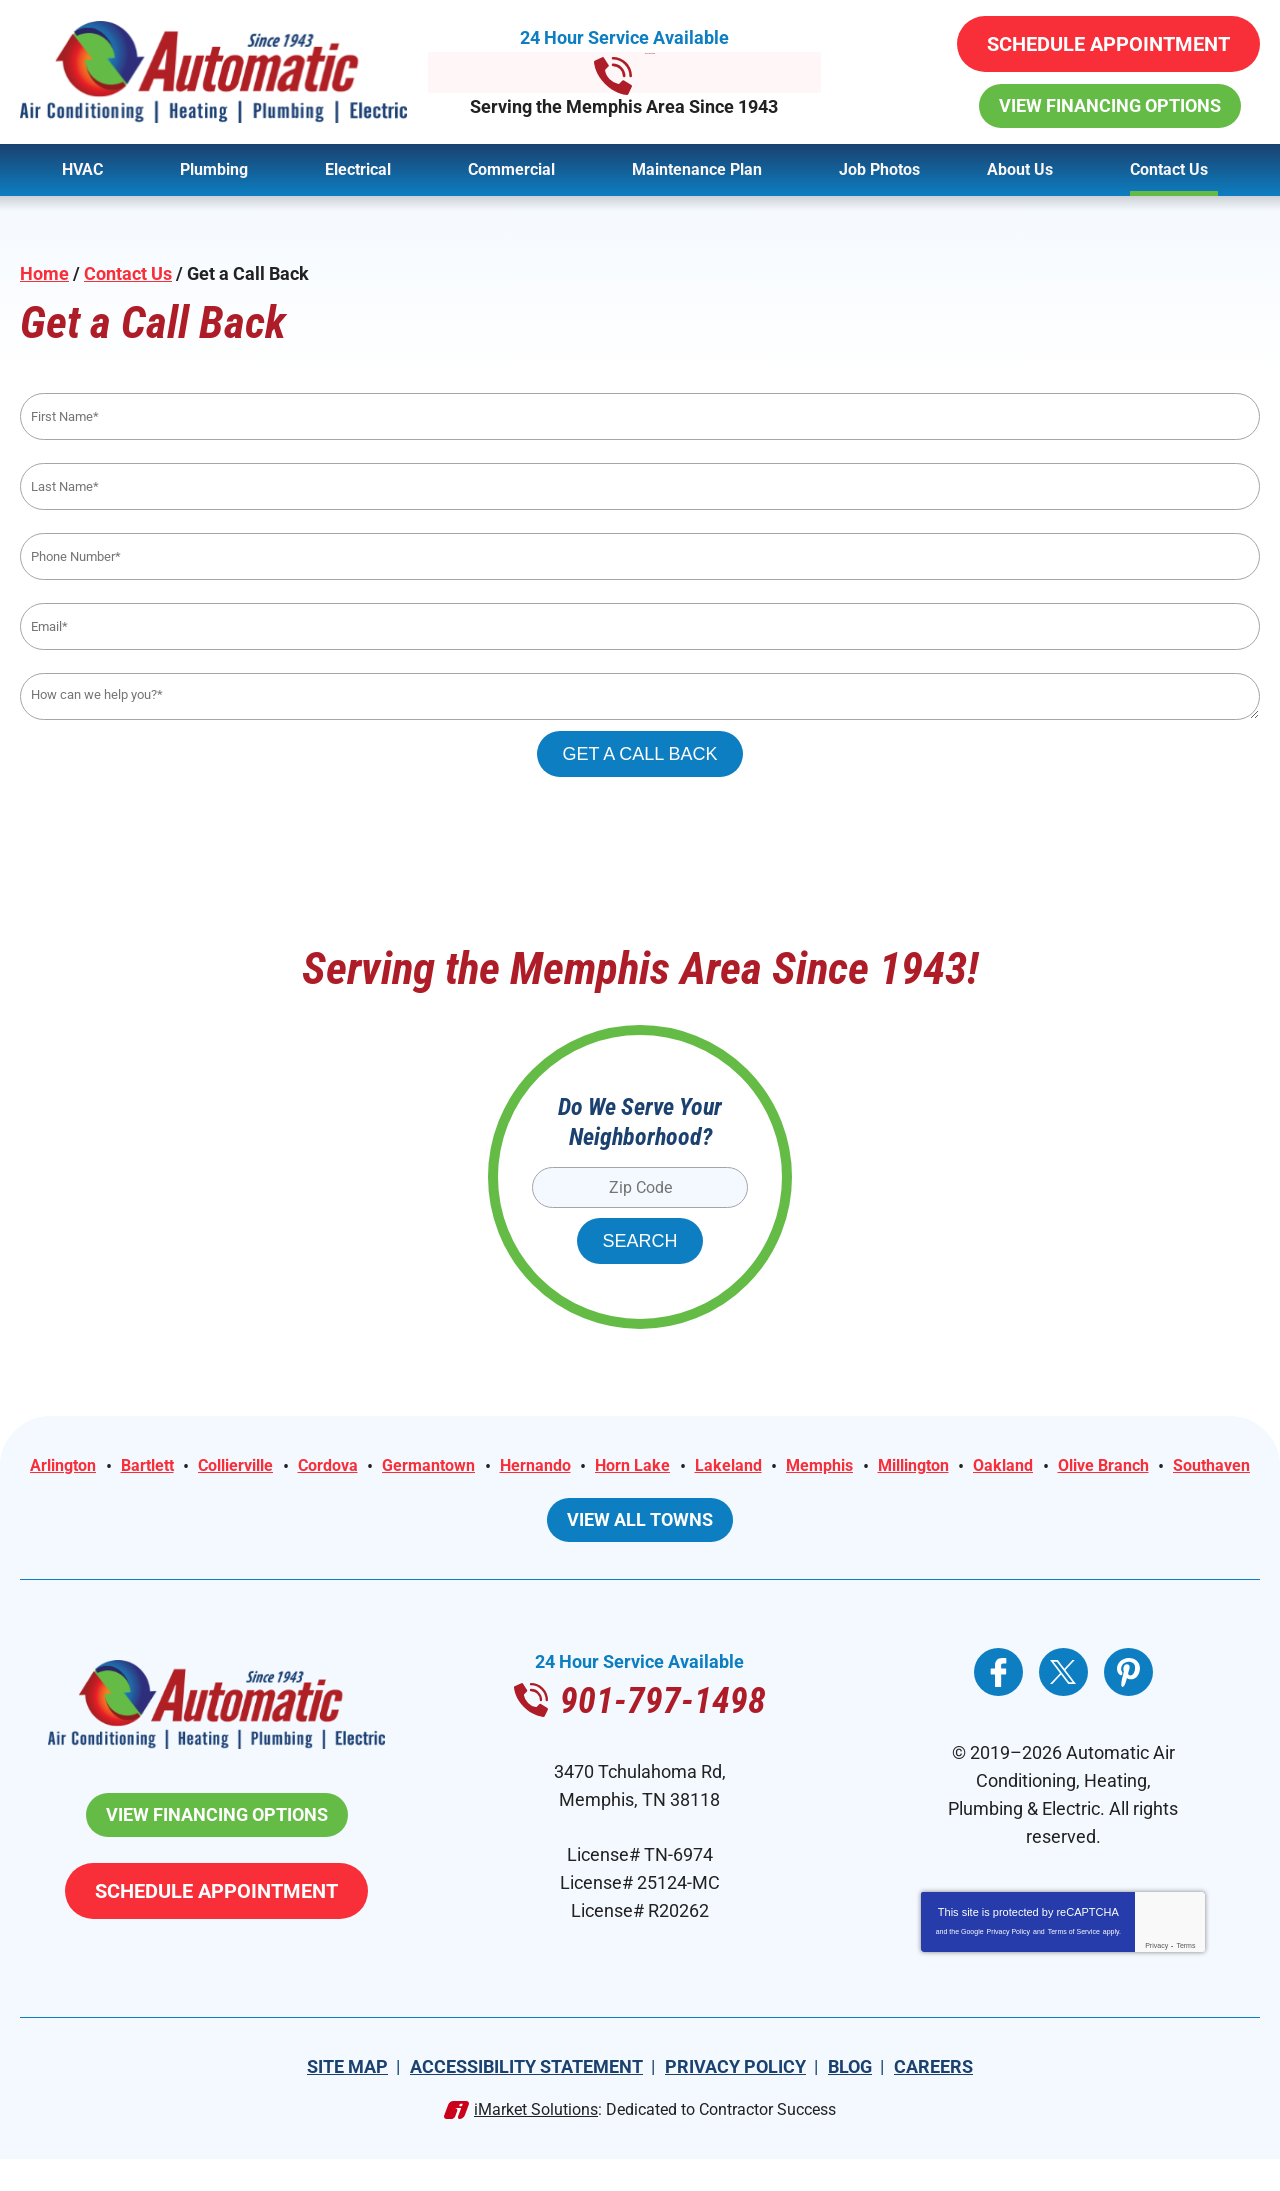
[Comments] (640, 697)
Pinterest (1128, 1703)
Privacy (1156, 1977)
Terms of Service (1074, 1963)
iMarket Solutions (536, 2141)
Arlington (112, 1468)
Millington (1048, 1468)
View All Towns (640, 1550)
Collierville (304, 1468)
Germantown (517, 1468)
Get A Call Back (639, 755)
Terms (1185, 1977)
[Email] (640, 627)
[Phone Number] (640, 557)
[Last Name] (640, 487)
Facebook (998, 1703)
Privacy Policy (1009, 1963)
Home (44, 273)
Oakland (1146, 1468)
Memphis (944, 1468)
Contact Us (128, 273)
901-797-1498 (639, 72)
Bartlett (205, 1468)
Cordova (407, 1468)
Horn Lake (740, 1468)
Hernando (634, 1468)
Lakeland (844, 1468)
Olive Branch (585, 1496)
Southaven (703, 1496)
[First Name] (640, 417)
